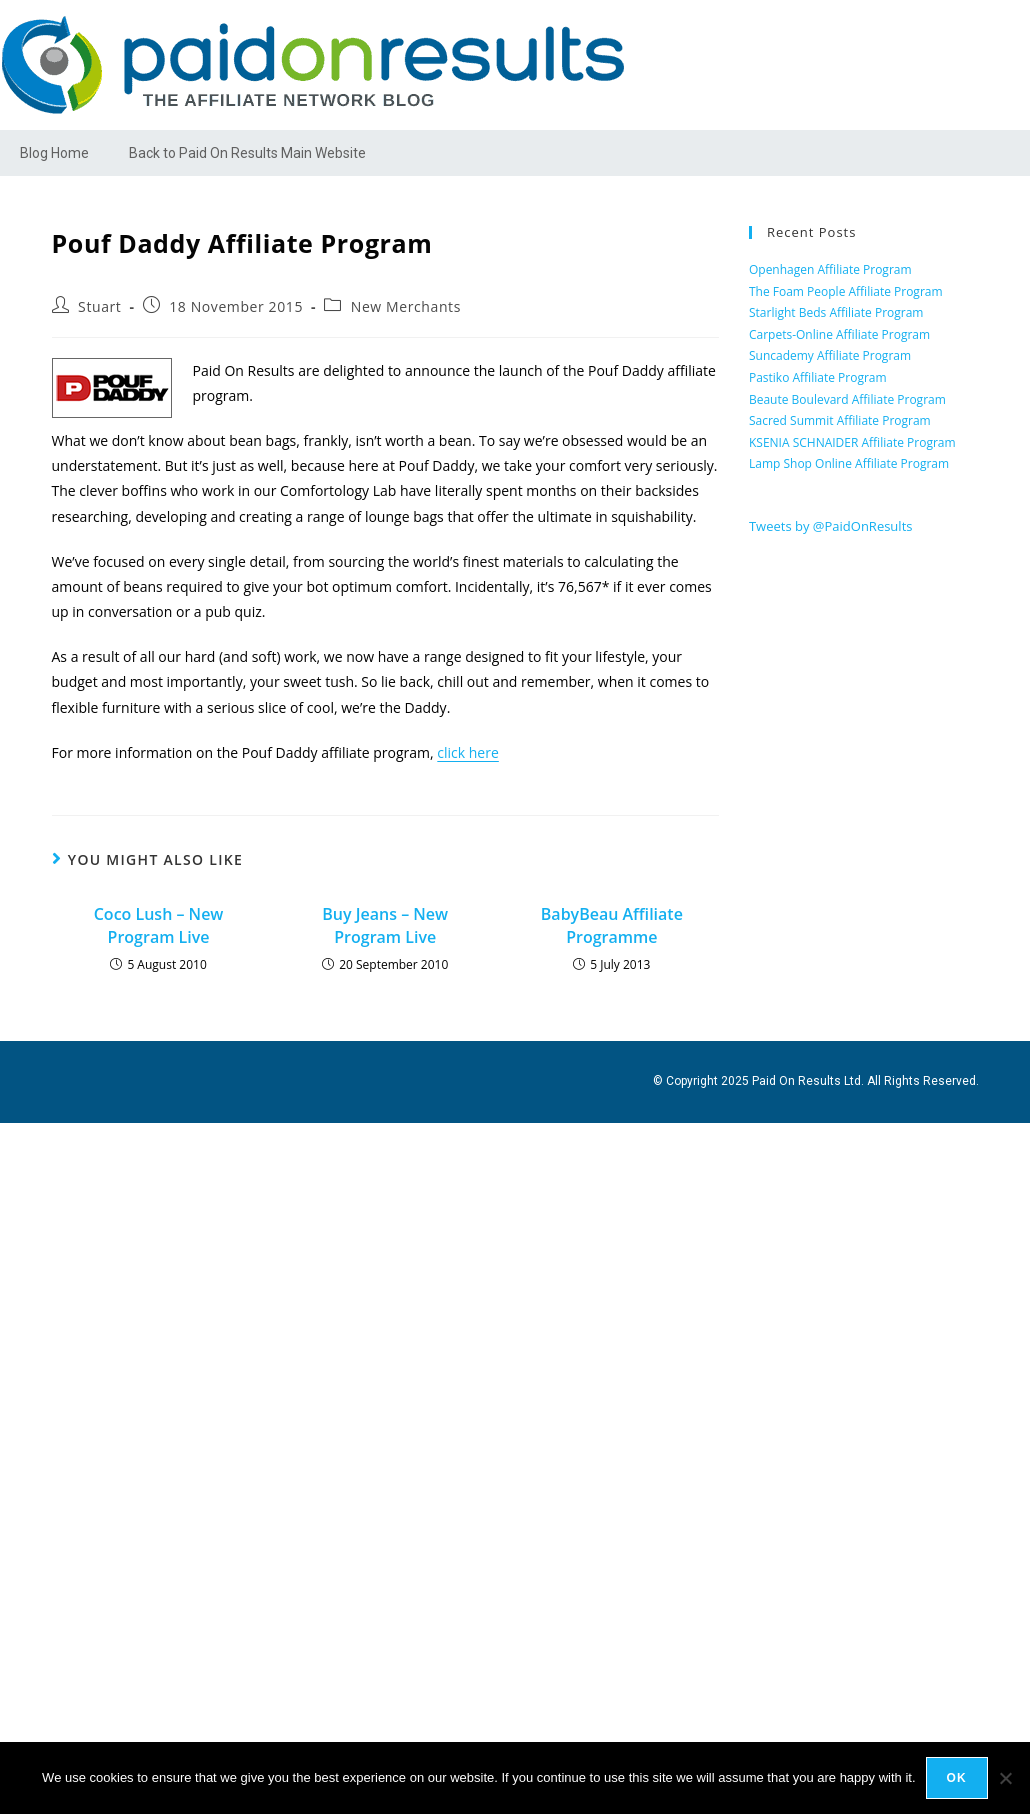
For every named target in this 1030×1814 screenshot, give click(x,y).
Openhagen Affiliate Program (830, 269)
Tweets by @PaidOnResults (831, 526)
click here (468, 752)
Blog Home (54, 153)
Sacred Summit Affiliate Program (840, 420)
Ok (957, 1778)
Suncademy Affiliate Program (830, 355)
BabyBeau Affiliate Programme (612, 925)
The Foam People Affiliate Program (846, 291)
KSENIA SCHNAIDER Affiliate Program (852, 442)
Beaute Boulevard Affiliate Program (847, 399)
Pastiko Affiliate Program (818, 377)
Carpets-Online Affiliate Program (839, 334)
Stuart (99, 306)
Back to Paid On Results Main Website (247, 153)
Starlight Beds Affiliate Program (836, 312)
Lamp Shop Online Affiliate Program (849, 463)
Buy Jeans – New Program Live (385, 925)
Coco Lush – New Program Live (159, 925)
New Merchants (406, 306)
